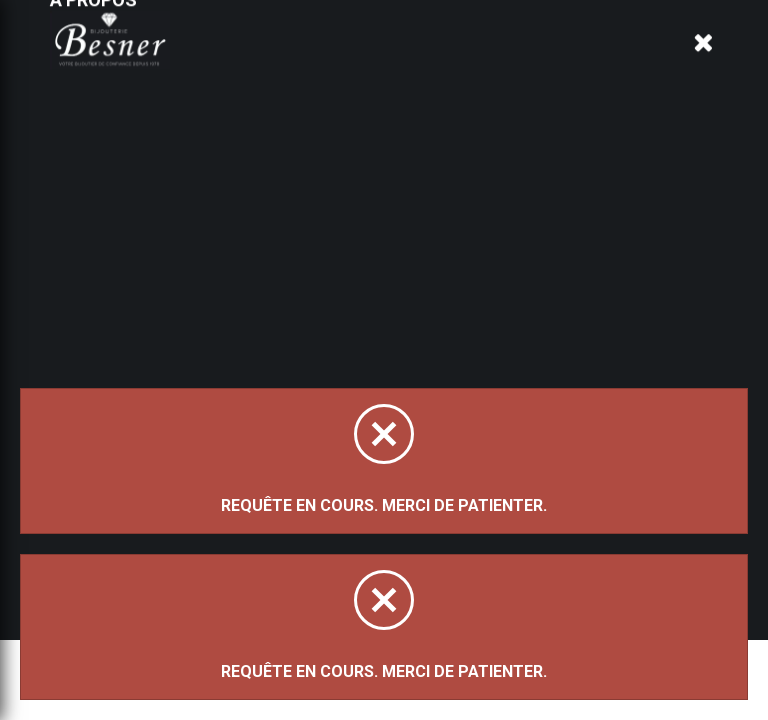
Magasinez (230, 193)
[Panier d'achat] (704, 46)
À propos (283, 62)
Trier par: (212, 299)
